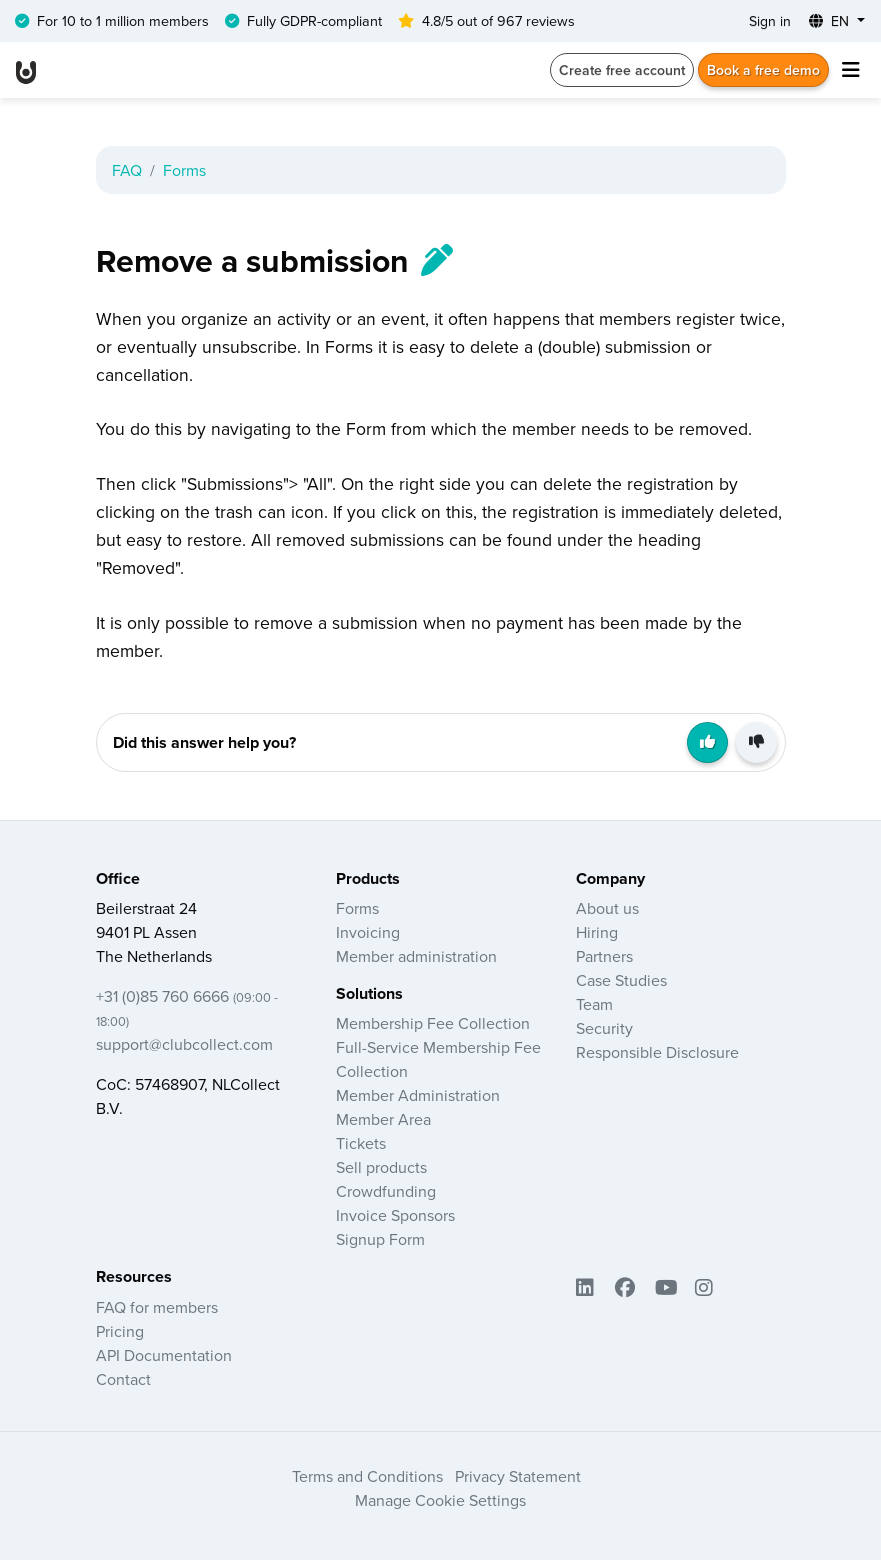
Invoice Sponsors (395, 1215)
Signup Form (380, 1239)
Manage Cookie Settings (440, 1500)
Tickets (361, 1143)
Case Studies (621, 980)
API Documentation (164, 1355)
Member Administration (418, 1095)
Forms (184, 170)
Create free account (622, 70)
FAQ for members (157, 1307)
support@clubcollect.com (184, 1044)
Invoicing (368, 932)
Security (604, 1028)
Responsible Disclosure (657, 1052)
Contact (123, 1379)
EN (831, 21)
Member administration (416, 956)
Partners (604, 956)
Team (594, 1004)
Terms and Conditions (367, 1476)
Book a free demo (763, 70)
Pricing (120, 1331)
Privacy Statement (518, 1476)
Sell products (381, 1167)
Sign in (770, 21)
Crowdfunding (386, 1191)
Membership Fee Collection (433, 1023)
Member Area (383, 1119)
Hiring (597, 932)
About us (607, 908)
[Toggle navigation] (851, 70)
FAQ (127, 170)
